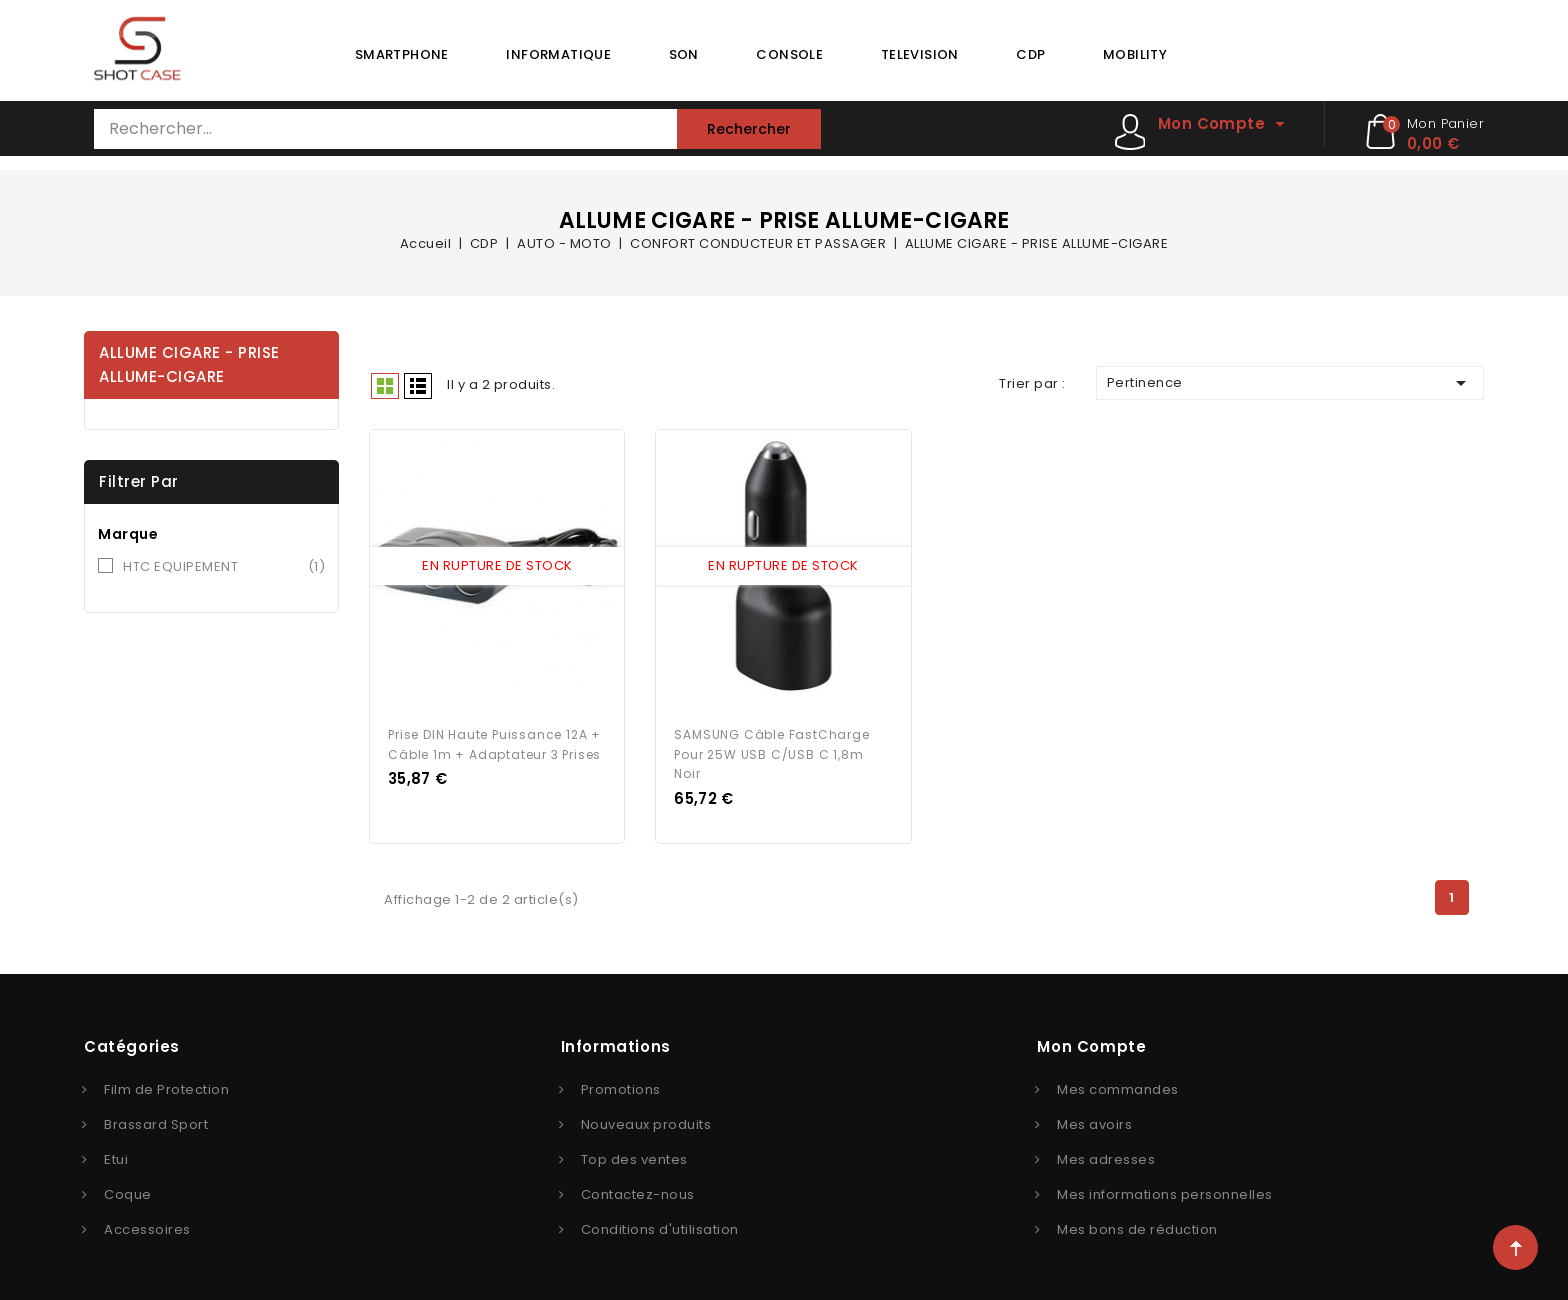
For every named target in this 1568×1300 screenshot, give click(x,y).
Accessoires (147, 1219)
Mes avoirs (1094, 1114)
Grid (385, 386)
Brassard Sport (156, 1114)
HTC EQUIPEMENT (224, 567)
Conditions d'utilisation (660, 1219)
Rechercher (749, 129)
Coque (128, 1184)
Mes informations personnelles (1165, 1184)
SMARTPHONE (402, 54)
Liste (418, 386)
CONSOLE (789, 54)
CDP (1030, 54)
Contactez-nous (638, 1184)
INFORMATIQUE (558, 54)
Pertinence (1290, 383)
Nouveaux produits (646, 1114)
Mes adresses (1106, 1149)
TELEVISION (920, 54)
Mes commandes (1118, 1079)
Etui (116, 1149)
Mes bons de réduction (1137, 1219)
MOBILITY (1135, 54)
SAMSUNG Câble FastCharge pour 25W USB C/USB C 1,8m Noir (771, 744)
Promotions (621, 1079)
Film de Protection (166, 1079)
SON (684, 54)
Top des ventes (634, 1149)
